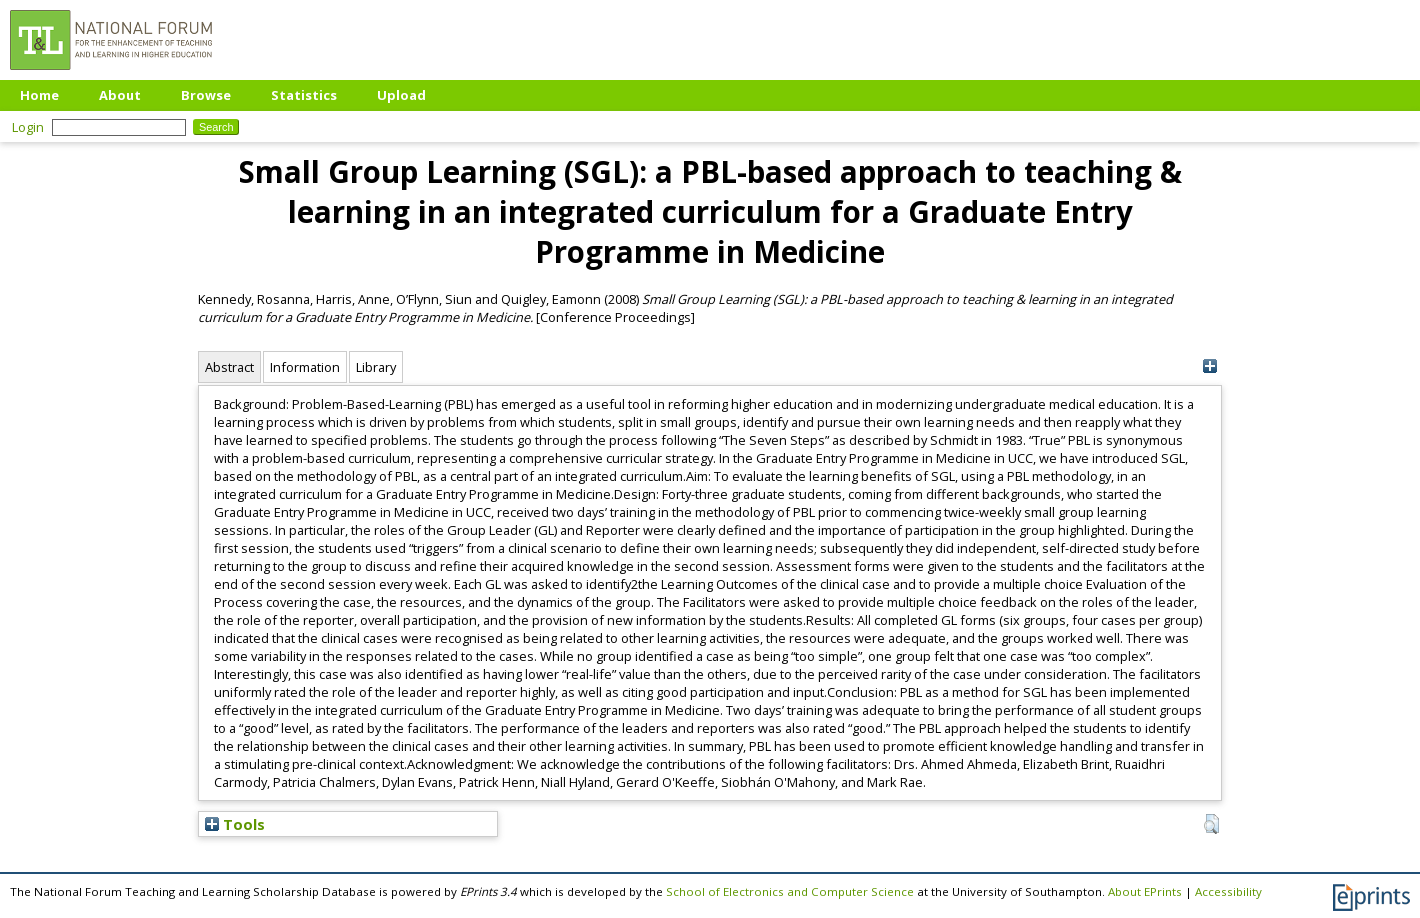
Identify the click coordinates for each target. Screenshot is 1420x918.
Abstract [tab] (229, 367)
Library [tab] (376, 367)
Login (28, 127)
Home (39, 95)
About (120, 95)
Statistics (304, 95)
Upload (401, 95)
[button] (1211, 824)
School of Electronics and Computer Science (790, 891)
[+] (1209, 366)
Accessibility (1228, 891)
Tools (235, 824)
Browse (206, 95)
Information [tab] (305, 367)
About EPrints (1145, 891)
